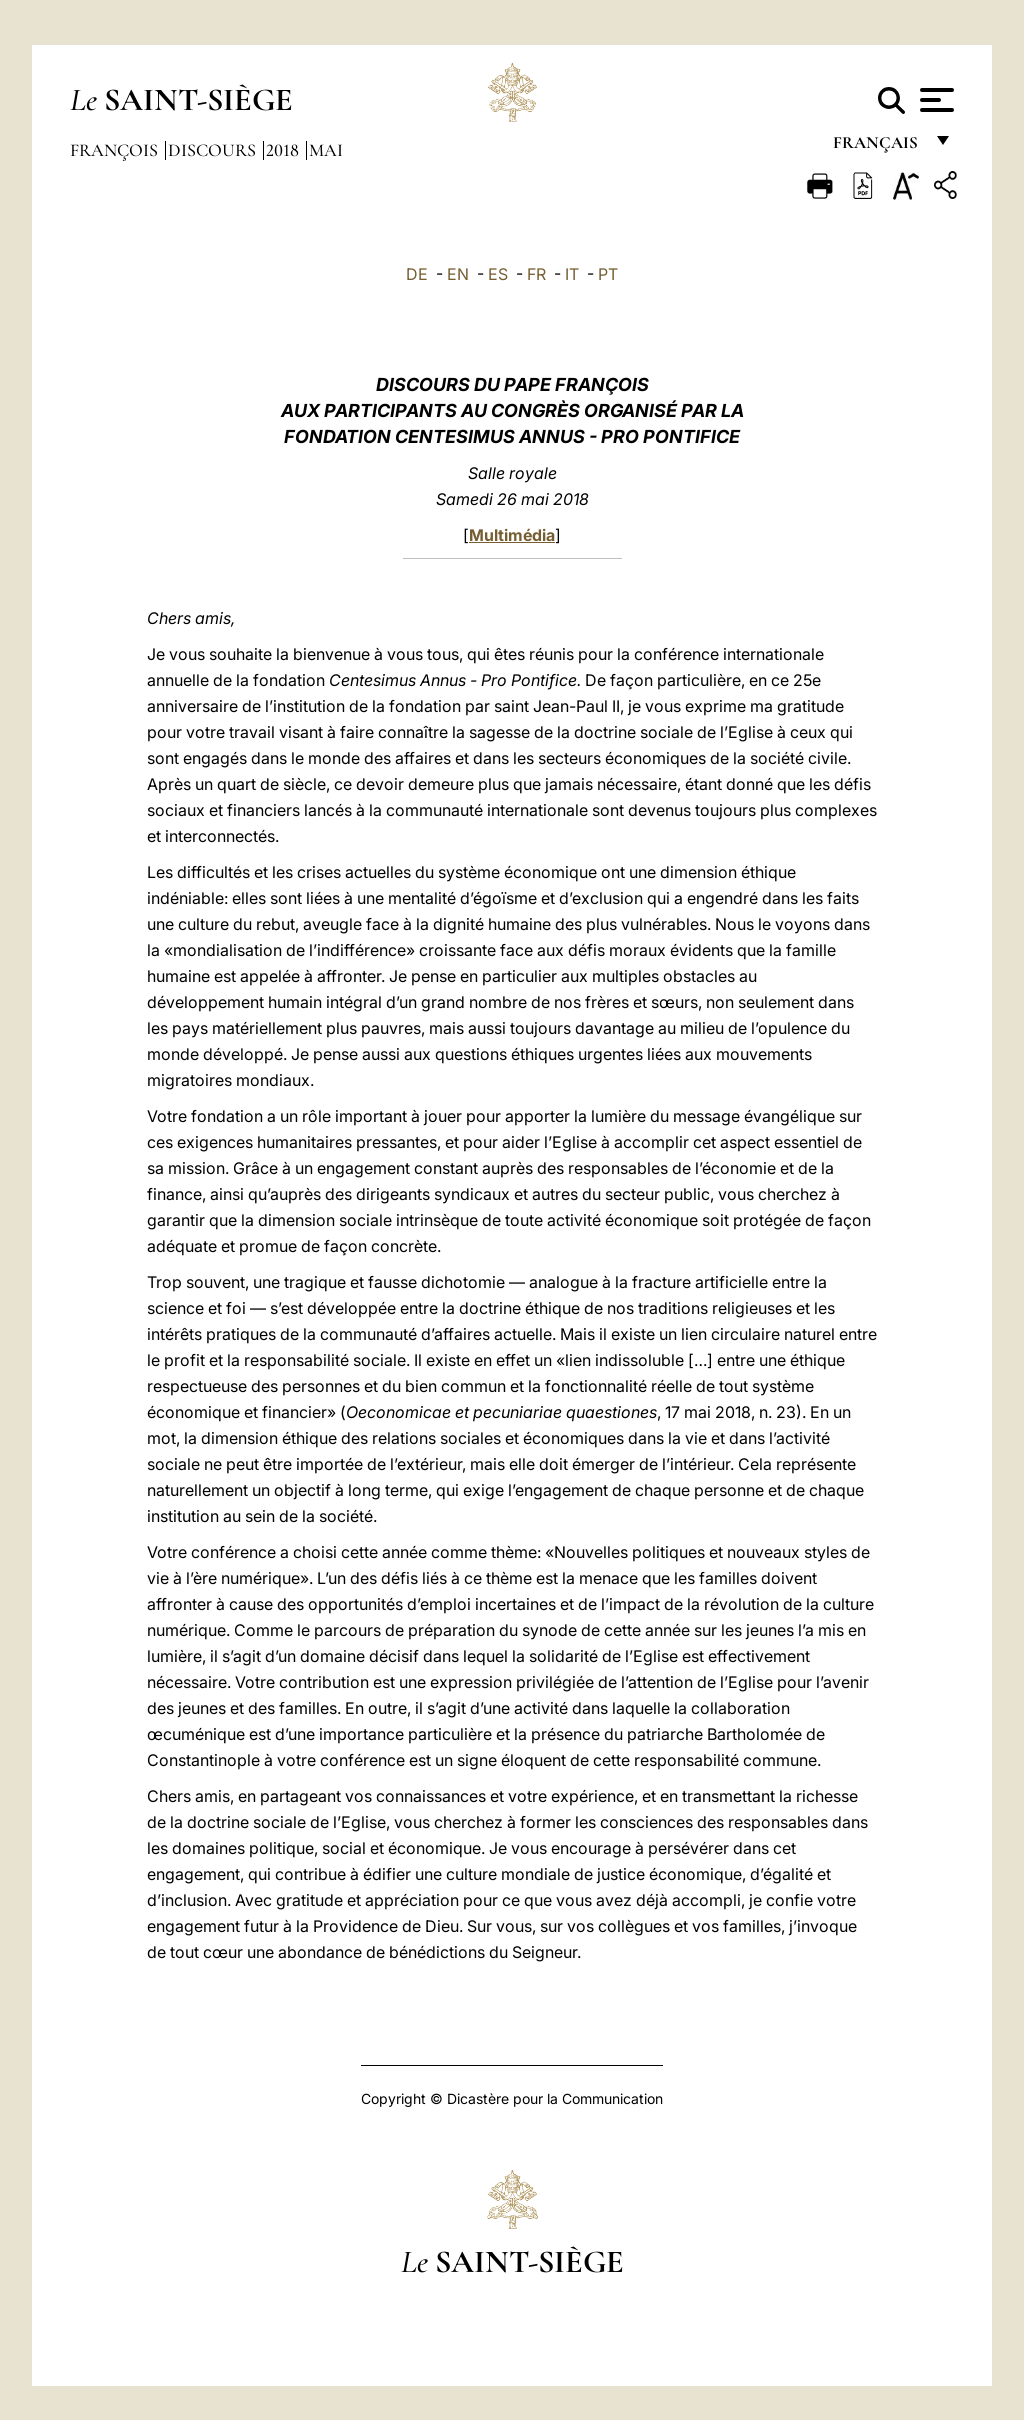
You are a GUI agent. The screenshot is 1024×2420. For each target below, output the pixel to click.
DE (417, 274)
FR (536, 274)
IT (572, 274)
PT (608, 274)
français (877, 147)
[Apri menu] (934, 100)
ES (498, 274)
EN (458, 274)
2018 (284, 150)
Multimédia (512, 535)
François (116, 150)
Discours (214, 150)
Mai (326, 150)
